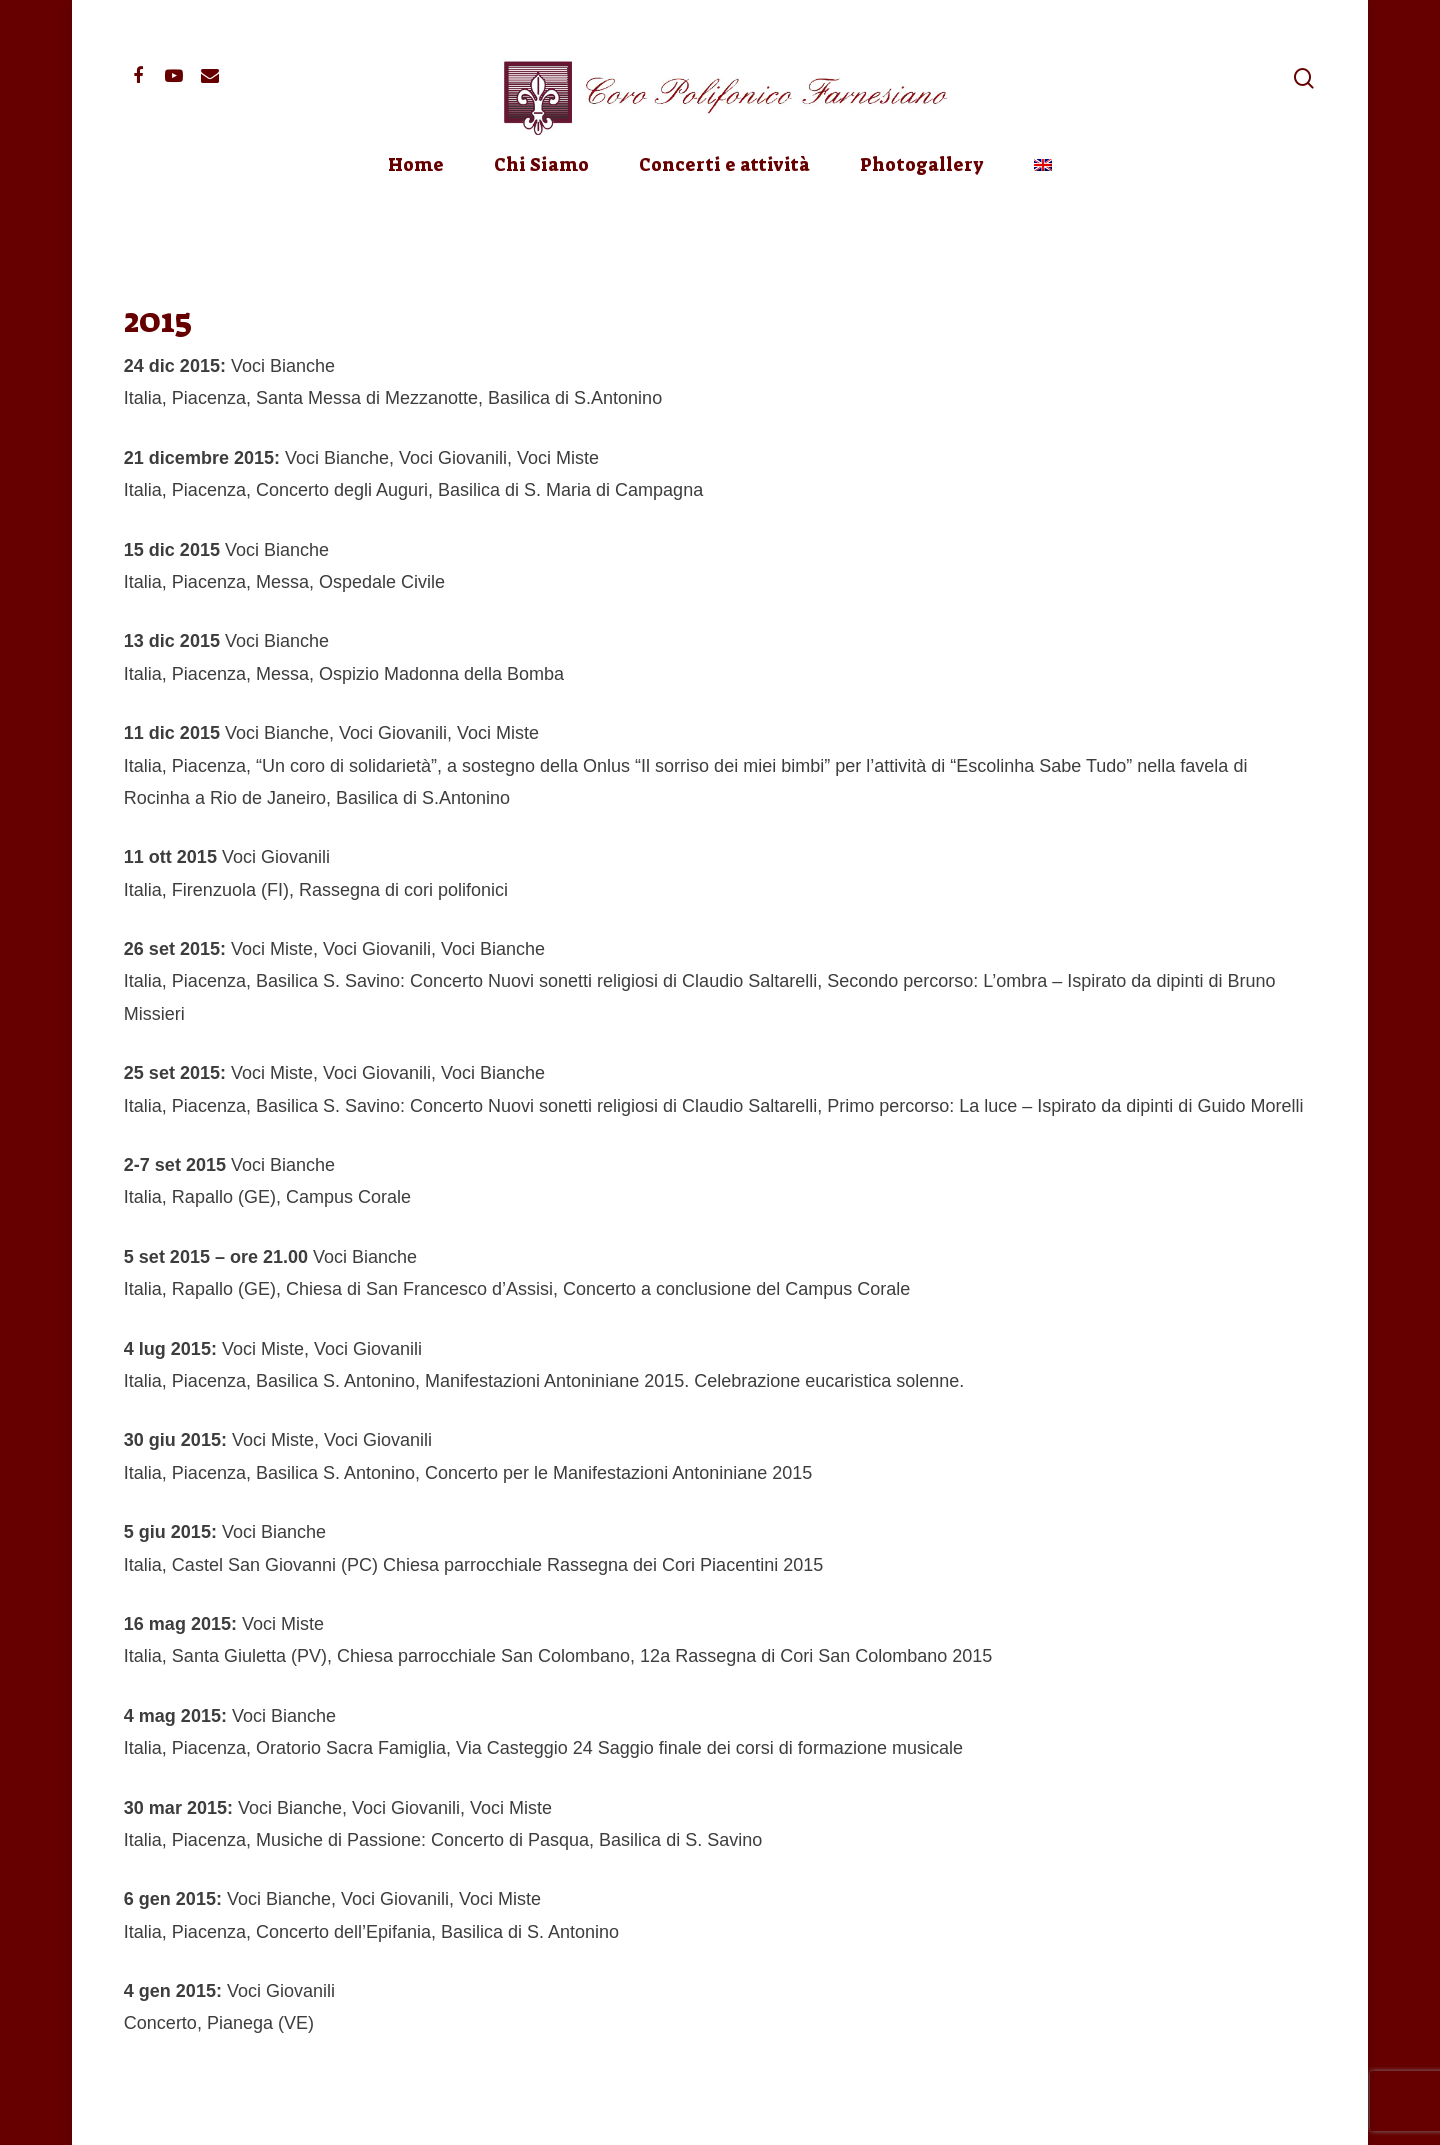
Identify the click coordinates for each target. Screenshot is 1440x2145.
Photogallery (922, 218)
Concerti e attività (724, 218)
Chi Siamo (541, 218)
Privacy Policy (393, 2114)
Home (416, 218)
